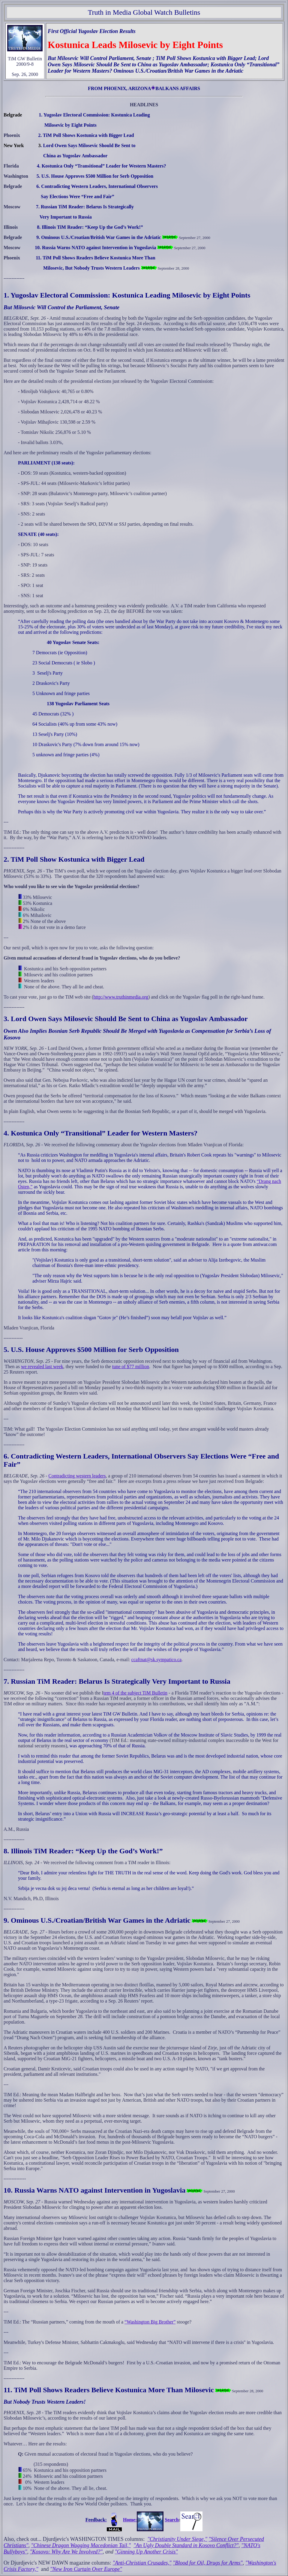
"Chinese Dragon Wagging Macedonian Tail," (81, 2545)
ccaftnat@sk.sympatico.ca (156, 1659)
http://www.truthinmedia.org (120, 996)
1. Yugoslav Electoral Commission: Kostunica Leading (87, 295)
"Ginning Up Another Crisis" (146, 2552)
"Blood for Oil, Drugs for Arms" (208, 2563)
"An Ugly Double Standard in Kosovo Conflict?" (186, 2545)
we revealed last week (42, 1366)
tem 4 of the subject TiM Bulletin (135, 1692)
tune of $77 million (130, 1366)
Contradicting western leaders (77, 1475)
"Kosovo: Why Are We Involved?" (66, 2552)
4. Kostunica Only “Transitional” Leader (66, 1133)
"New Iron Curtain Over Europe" (86, 2569)
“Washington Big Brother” (150, 2321)
